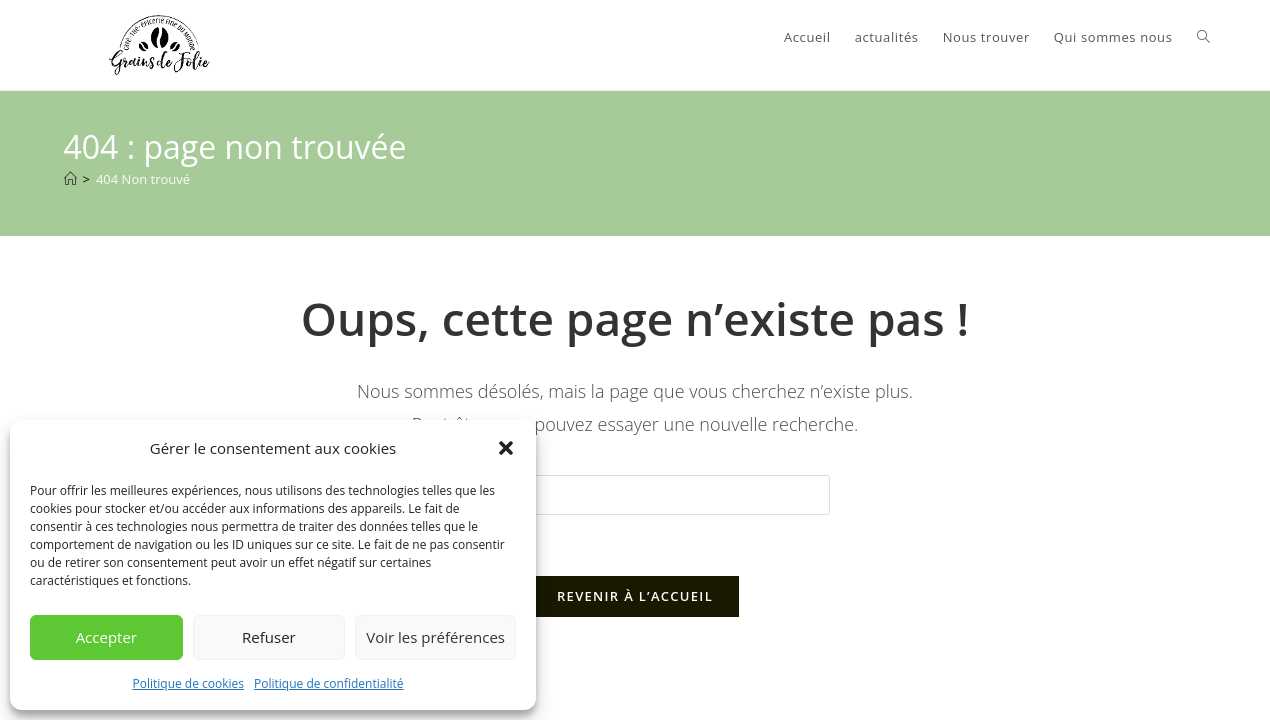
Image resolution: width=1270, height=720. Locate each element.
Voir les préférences (435, 637)
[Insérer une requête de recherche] (635, 495)
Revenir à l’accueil (635, 596)
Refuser (269, 637)
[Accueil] (70, 179)
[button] (506, 448)
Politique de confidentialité (328, 683)
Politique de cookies (189, 683)
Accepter (106, 637)
